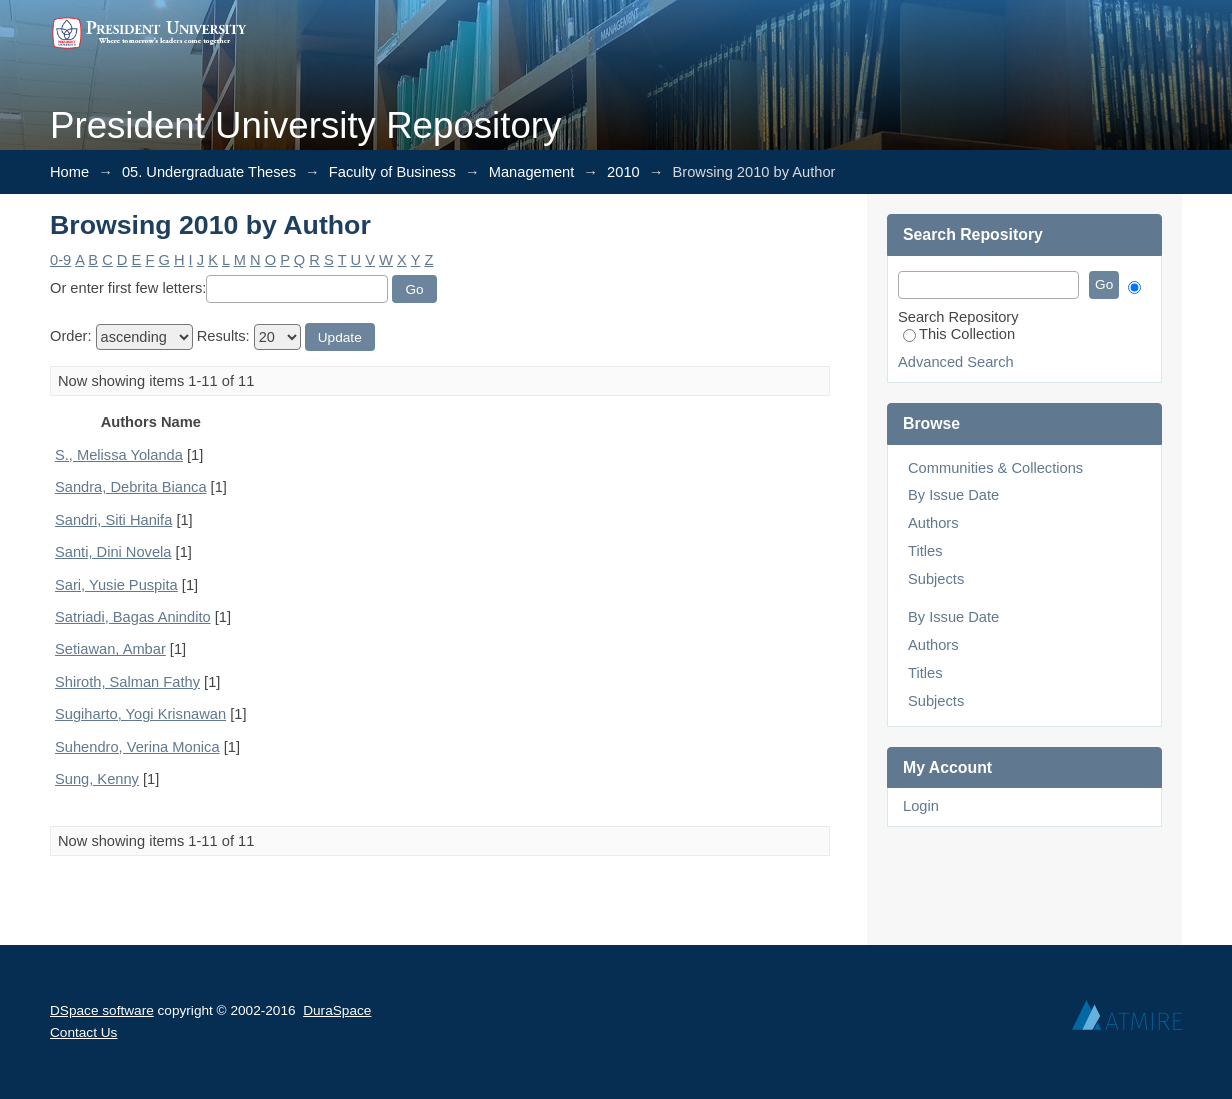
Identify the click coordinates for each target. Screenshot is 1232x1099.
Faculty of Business (392, 172)
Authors (933, 523)
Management (532, 172)
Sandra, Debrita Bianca (131, 487)
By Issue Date (953, 495)
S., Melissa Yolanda (119, 455)
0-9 (60, 260)
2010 (623, 172)
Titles (925, 551)
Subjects (936, 579)
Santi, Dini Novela (113, 552)
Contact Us (83, 1032)
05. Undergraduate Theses (209, 172)
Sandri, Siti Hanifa (113, 520)
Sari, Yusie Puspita (116, 585)
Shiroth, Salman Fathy (127, 682)
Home (69, 172)
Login (921, 806)
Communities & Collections (995, 468)
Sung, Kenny (97, 779)
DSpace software (102, 1010)
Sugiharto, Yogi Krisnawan (140, 714)
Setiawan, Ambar (110, 649)
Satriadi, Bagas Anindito (133, 617)
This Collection (959, 334)
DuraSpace (337, 1010)
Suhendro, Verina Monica (137, 747)
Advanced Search (956, 362)
